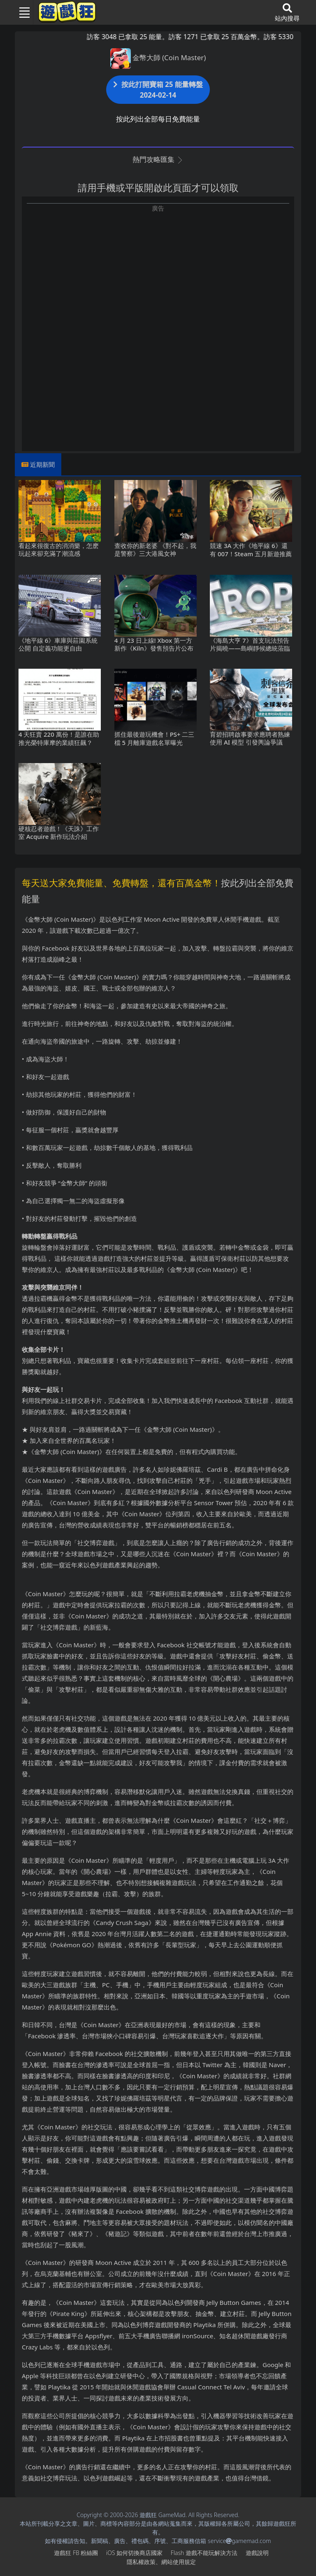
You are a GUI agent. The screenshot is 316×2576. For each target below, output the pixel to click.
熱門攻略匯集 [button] (157, 159)
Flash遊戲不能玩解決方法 (204, 2553)
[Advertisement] (158, 270)
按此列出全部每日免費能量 (158, 119)
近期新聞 (42, 464)
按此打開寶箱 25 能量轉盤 (158, 89)
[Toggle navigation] (21, 12)
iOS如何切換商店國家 (134, 2553)
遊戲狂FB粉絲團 (76, 2553)
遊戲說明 (257, 2553)
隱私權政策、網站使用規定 (161, 2562)
